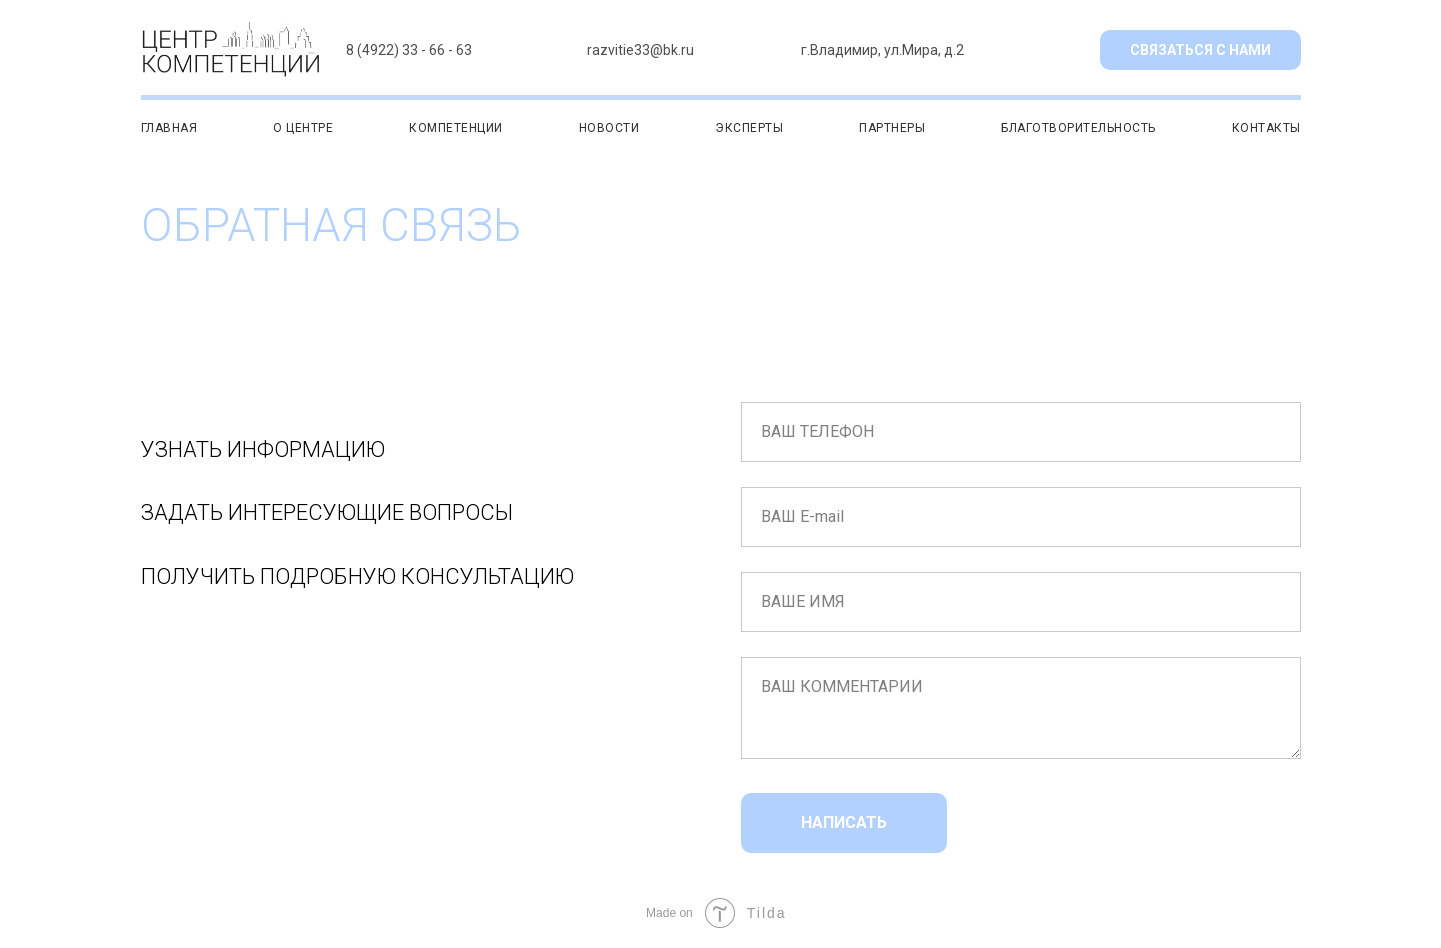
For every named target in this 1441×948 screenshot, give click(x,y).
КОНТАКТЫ (1266, 128)
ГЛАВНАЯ (169, 128)
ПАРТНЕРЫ (892, 128)
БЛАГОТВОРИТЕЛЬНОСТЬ (1078, 128)
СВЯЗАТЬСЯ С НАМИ (1200, 50)
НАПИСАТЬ (844, 822)
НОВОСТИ (609, 128)
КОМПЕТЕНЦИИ (456, 128)
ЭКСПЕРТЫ (749, 128)
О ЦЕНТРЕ (303, 128)
